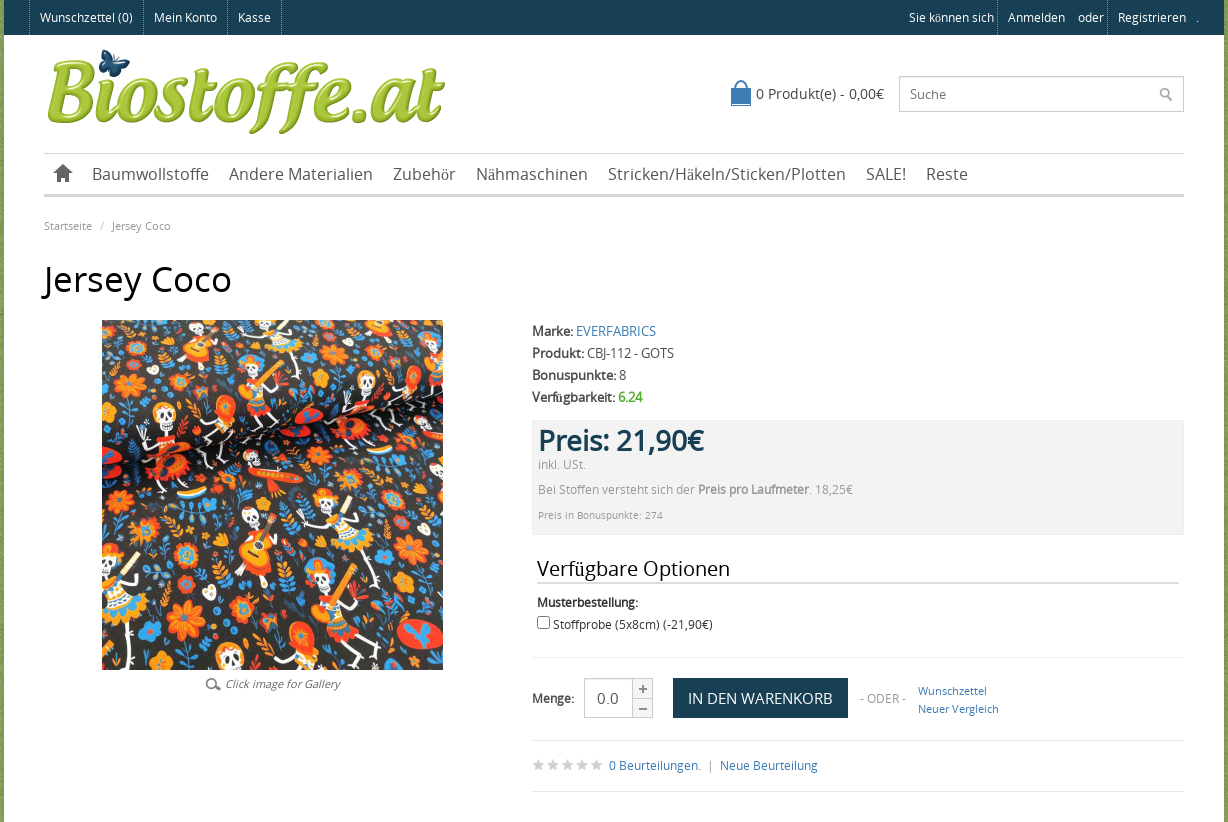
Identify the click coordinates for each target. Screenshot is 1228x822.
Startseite (68, 225)
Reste (947, 174)
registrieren (1152, 17)
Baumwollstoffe (150, 174)
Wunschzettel (952, 690)
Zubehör (424, 174)
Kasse (254, 17)
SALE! (886, 174)
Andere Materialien (301, 174)
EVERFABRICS (616, 331)
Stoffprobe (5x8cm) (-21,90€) (633, 624)
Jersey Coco (141, 225)
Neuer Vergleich (958, 708)
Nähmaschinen (532, 174)
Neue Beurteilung (769, 765)
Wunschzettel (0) (86, 17)
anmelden (1036, 17)
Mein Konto (185, 17)
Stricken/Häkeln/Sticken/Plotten (727, 174)
